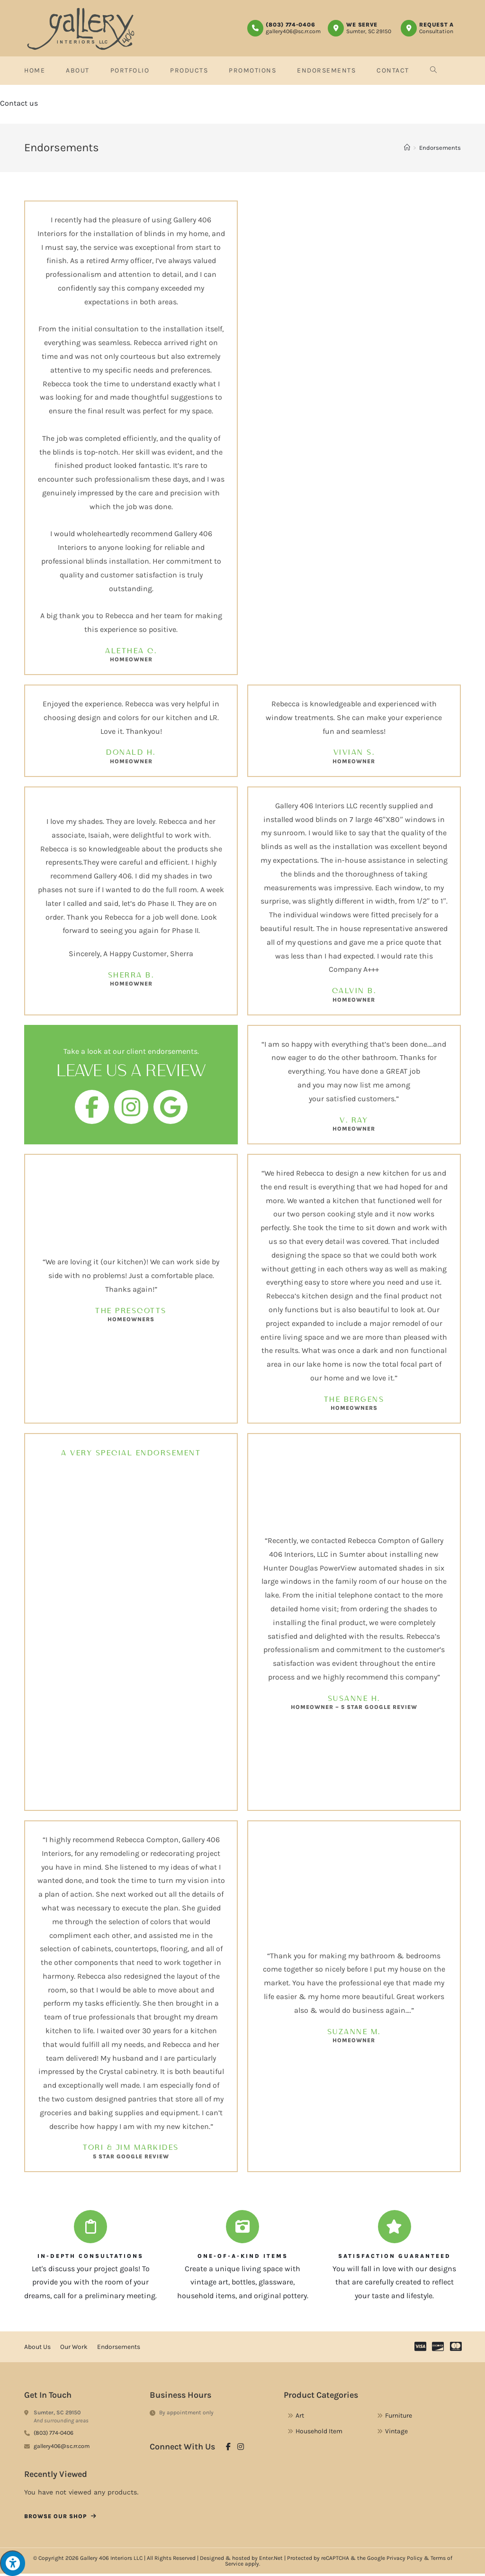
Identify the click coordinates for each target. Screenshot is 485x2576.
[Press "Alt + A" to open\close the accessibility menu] (12, 2563)
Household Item (319, 2433)
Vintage (396, 2433)
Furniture (398, 2417)
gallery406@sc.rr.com (293, 31)
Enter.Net (271, 2560)
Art (300, 2417)
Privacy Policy (404, 2560)
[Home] (407, 149)
